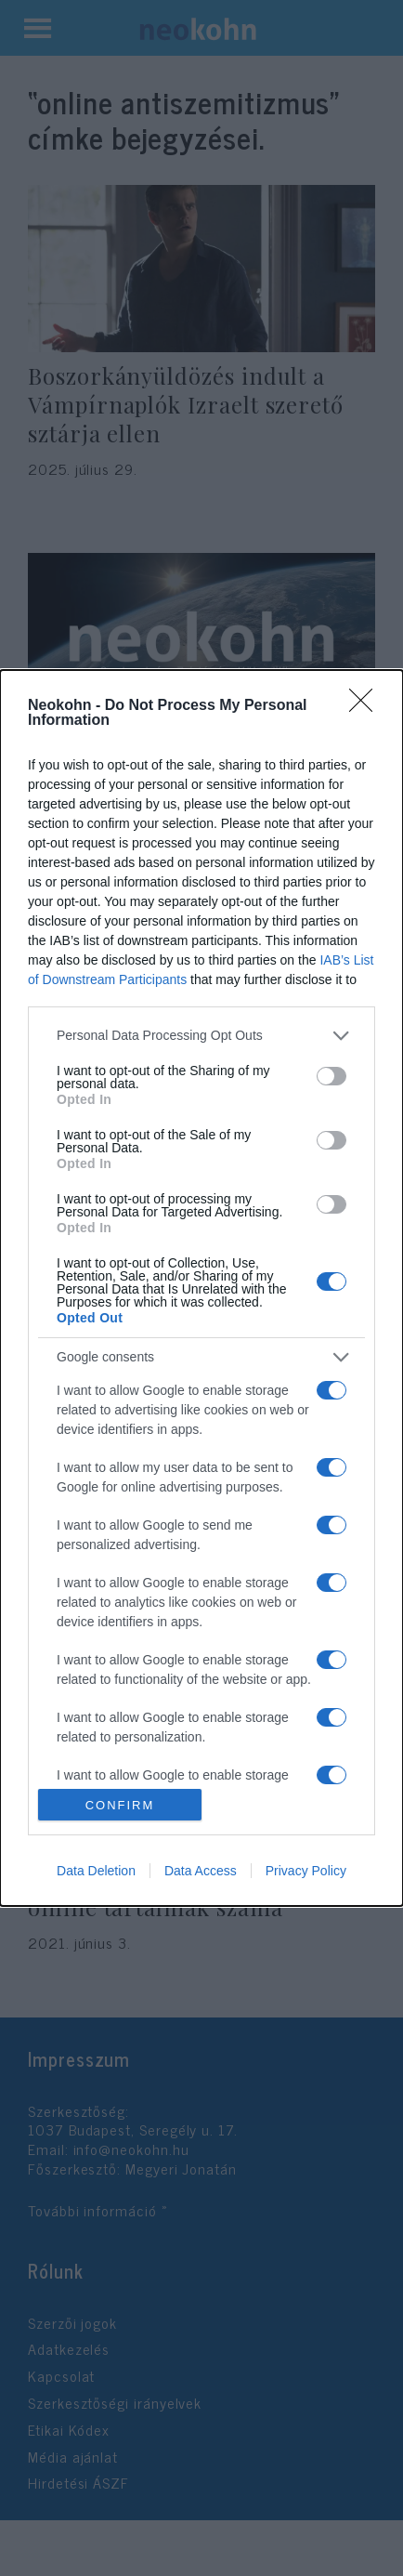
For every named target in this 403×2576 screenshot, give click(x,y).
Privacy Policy (306, 1870)
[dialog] (201, 1288)
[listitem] (201, 1035)
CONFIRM (120, 1805)
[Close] (366, 706)
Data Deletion (96, 1870)
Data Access (200, 1870)
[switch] (331, 1076)
